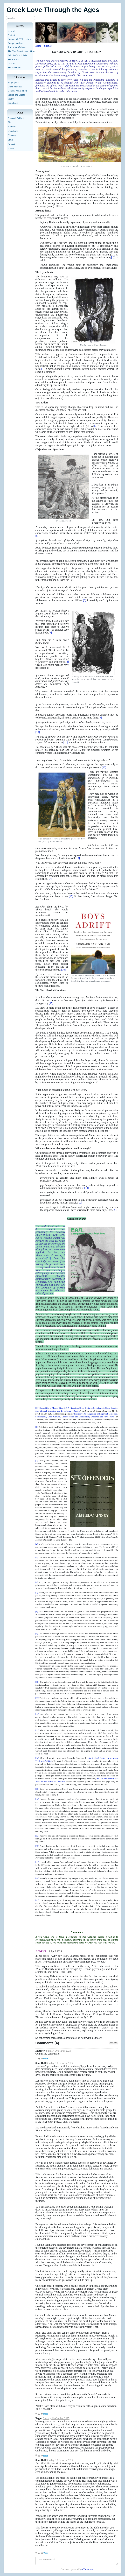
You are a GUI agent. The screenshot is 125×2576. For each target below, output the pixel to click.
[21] (48, 1258)
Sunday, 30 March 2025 (58, 2050)
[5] (37, 536)
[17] (51, 1003)
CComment (87, 2569)
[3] (42, 368)
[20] (115, 1210)
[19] (80, 1202)
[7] (50, 632)
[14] (50, 878)
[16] (63, 969)
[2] (112, 257)
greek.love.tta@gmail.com (48, 1939)
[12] (104, 767)
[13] (78, 858)
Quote (45, 2058)
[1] (67, 66)
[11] (65, 742)
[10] (37, 732)
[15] (71, 896)
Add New (113, 2042)
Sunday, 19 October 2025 (59, 2063)
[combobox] (20, 18)
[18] (86, 1188)
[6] (84, 600)
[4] (95, 426)
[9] (100, 717)
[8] (67, 662)
